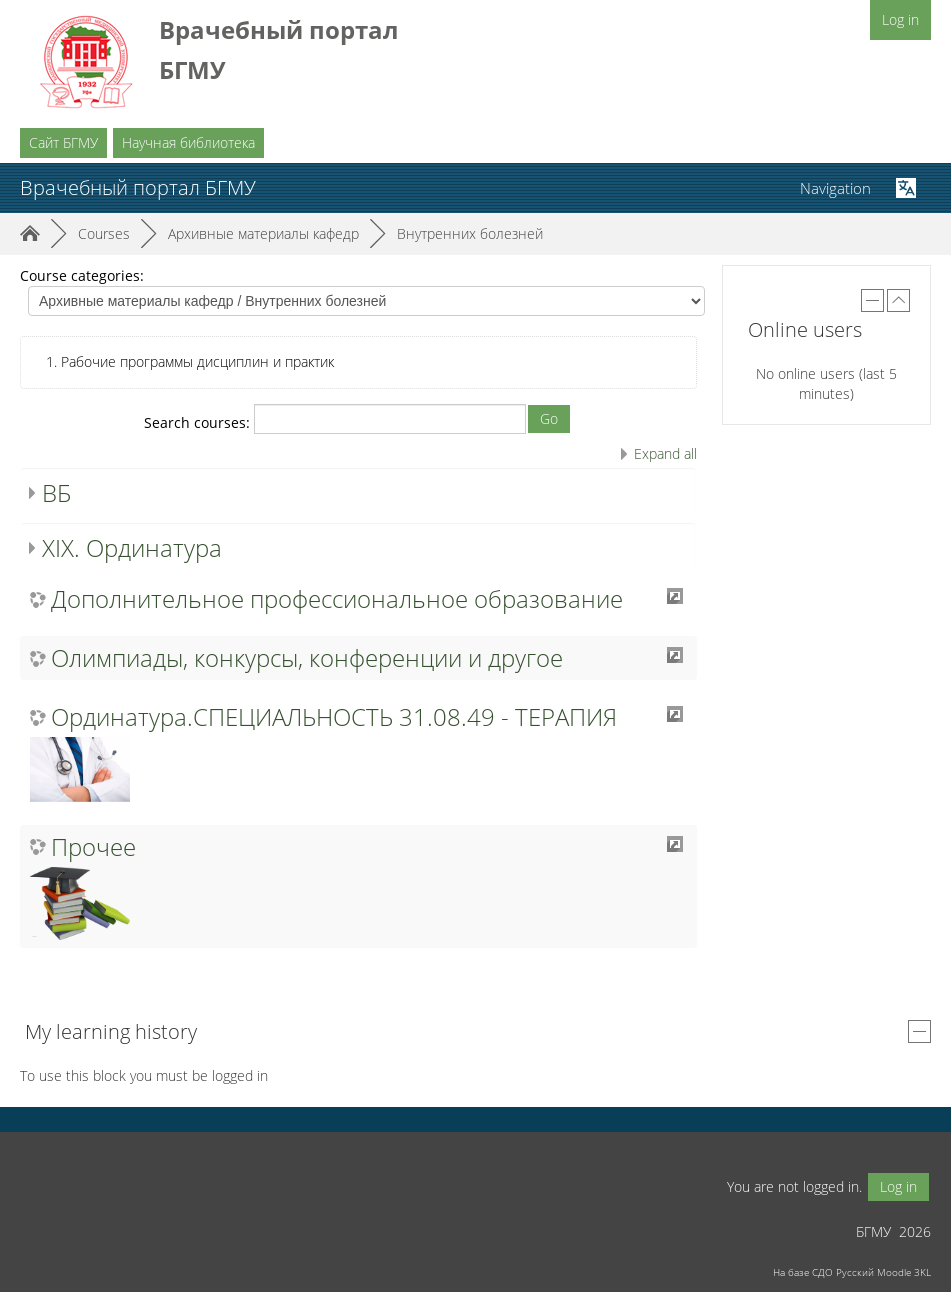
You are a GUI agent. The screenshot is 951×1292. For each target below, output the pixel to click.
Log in (900, 19)
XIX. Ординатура (132, 547)
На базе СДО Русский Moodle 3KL (852, 1272)
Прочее (93, 847)
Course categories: (82, 275)
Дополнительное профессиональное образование (337, 599)
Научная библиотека (188, 142)
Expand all (665, 453)
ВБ (56, 492)
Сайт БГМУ (63, 142)
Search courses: (199, 422)
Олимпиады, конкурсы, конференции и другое (307, 658)
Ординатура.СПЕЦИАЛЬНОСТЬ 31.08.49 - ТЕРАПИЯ (334, 717)
